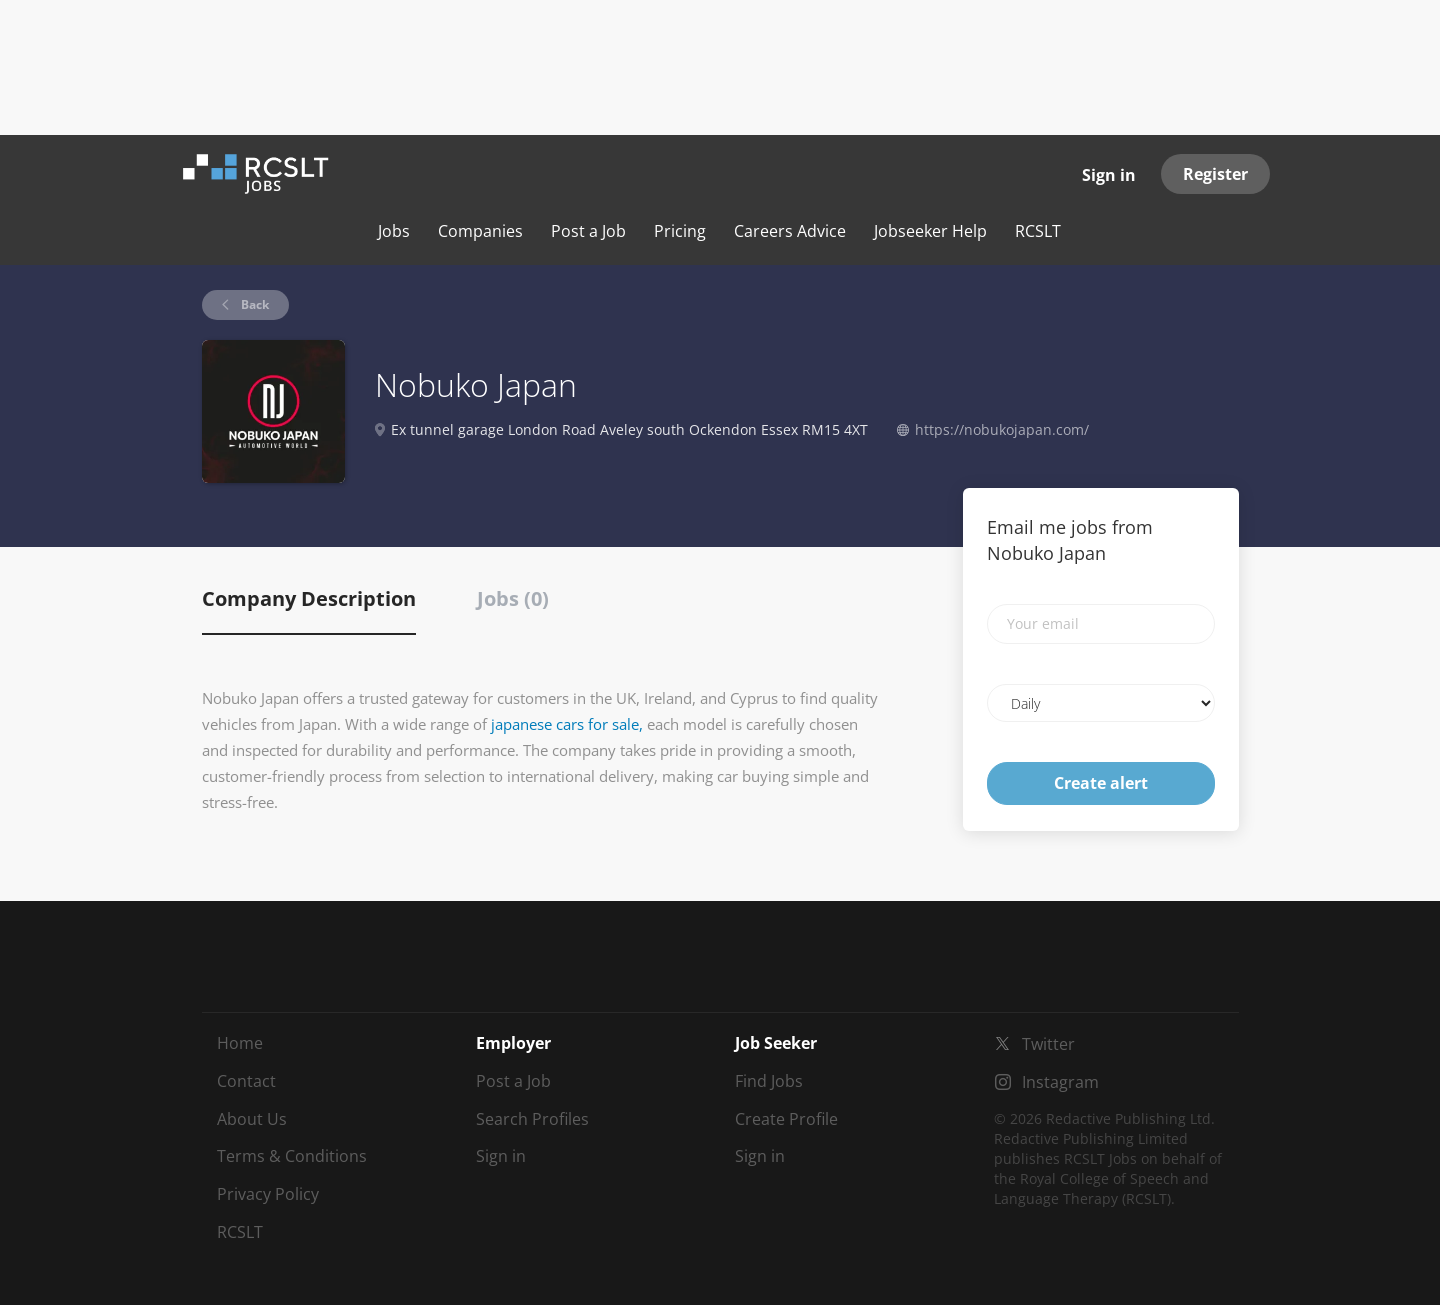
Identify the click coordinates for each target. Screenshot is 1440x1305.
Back (253, 304)
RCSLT (240, 1232)
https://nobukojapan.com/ (1002, 429)
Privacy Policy (268, 1194)
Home (240, 1043)
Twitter (1048, 1044)
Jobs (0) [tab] (513, 598)
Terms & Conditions (292, 1156)
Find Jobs (769, 1081)
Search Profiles (532, 1119)
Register (1215, 174)
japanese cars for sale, (567, 724)
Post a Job (513, 1081)
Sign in (1109, 175)
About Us (252, 1119)
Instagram (1060, 1082)
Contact (246, 1081)
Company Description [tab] (309, 598)
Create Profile (786, 1119)
